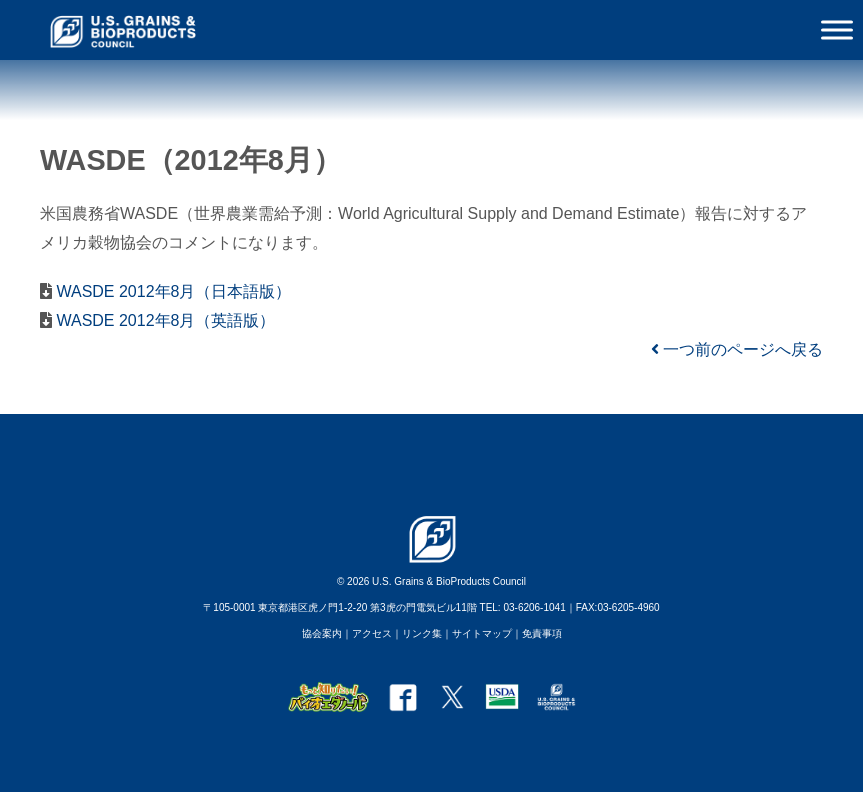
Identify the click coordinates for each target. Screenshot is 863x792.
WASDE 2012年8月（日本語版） (171, 291)
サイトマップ (482, 633)
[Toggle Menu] (837, 29)
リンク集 (422, 633)
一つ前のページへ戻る (737, 349)
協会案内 (322, 633)
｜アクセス (367, 633)
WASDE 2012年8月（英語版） (163, 320)
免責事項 (542, 633)
